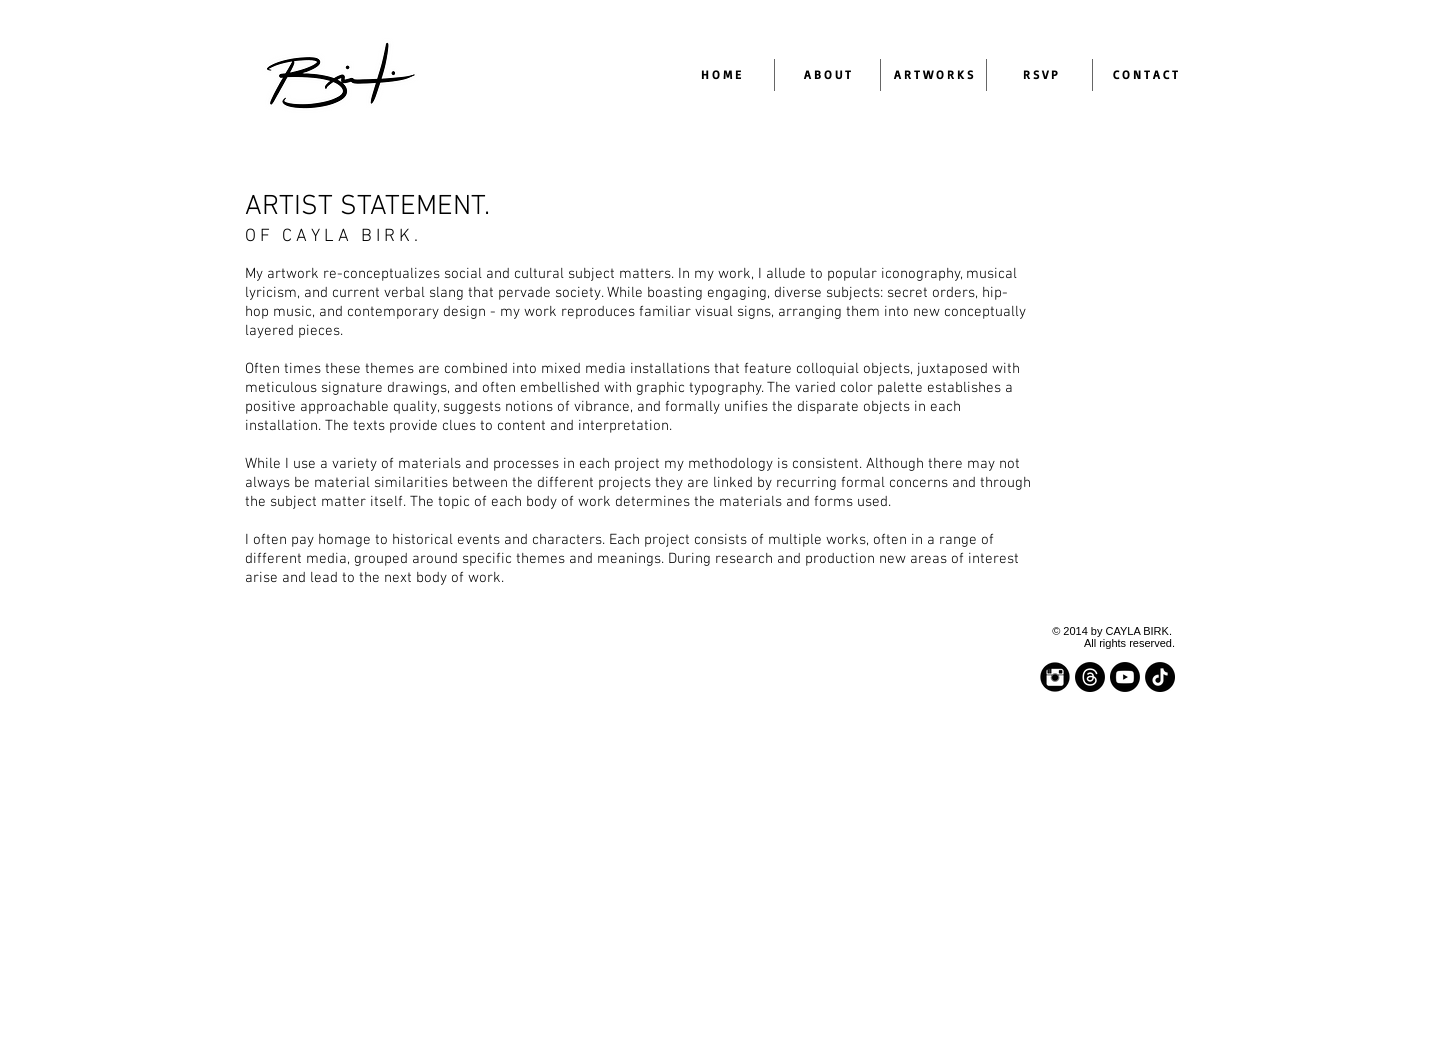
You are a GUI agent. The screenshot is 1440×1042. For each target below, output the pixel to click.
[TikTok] (1160, 677)
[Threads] (1090, 677)
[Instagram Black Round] (1055, 677)
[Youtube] (1125, 677)
